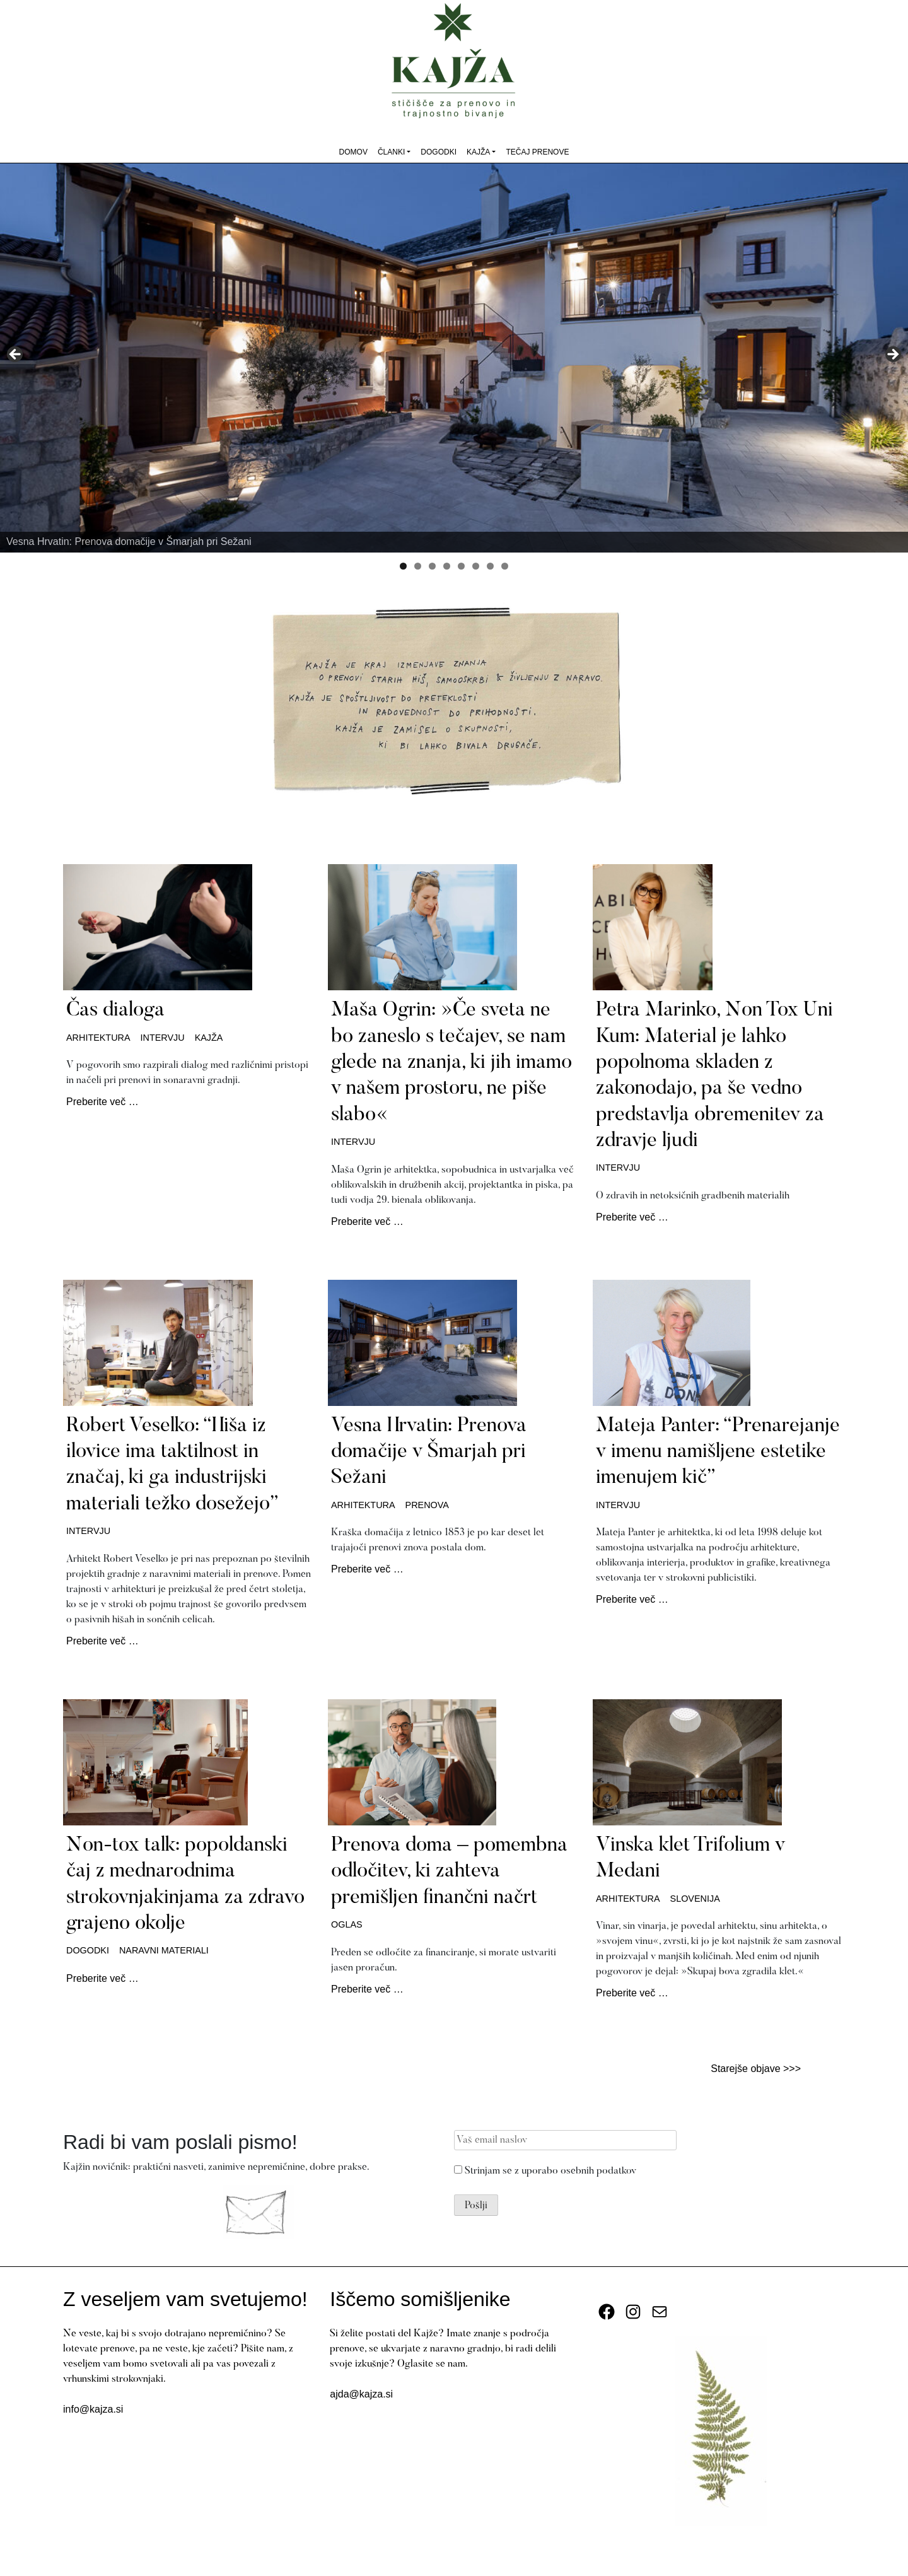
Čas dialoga (115, 1010)
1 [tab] (403, 566)
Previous (15, 355)
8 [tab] (504, 566)
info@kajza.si (93, 2409)
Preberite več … (102, 1101)
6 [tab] (475, 566)
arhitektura (98, 1038)
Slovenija (695, 1899)
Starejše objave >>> (756, 2068)
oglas (347, 1924)
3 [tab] (432, 566)
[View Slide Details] (454, 358)
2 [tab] (417, 566)
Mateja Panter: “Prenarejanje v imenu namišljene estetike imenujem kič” (718, 1452)
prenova (427, 1505)
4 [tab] (446, 566)
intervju (163, 1038)
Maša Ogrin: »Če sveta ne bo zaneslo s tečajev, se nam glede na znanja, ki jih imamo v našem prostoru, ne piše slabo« (451, 1062)
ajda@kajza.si (361, 2394)
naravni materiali (164, 1950)
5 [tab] (461, 566)
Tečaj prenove (537, 152)
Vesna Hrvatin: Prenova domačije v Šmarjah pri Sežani (429, 1452)
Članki (391, 152)
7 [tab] (490, 566)
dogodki (87, 1950)
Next (892, 355)
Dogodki (439, 152)
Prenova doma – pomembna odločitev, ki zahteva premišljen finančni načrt (449, 1871)
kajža (209, 1038)
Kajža (478, 152)
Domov (353, 152)
